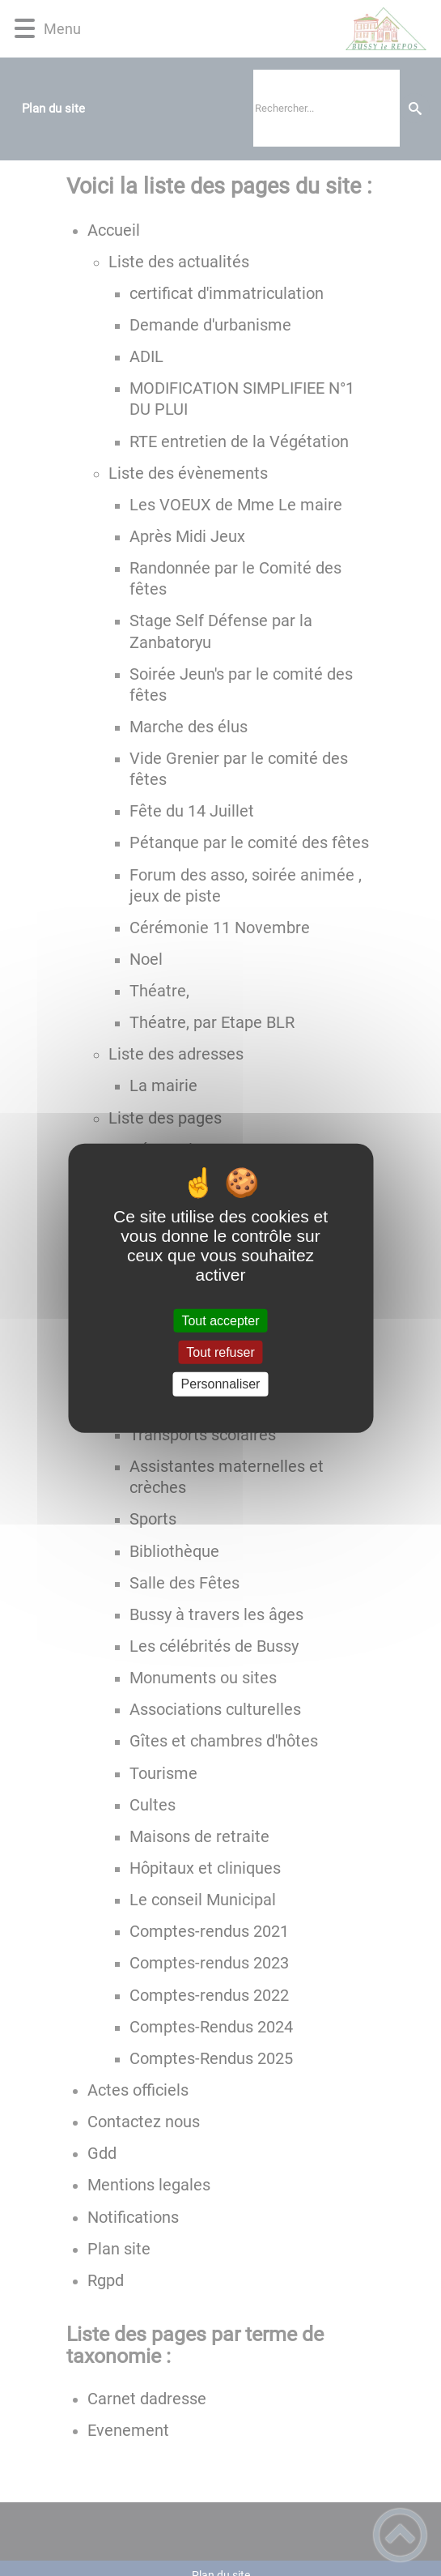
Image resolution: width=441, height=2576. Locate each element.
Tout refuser (220, 1352)
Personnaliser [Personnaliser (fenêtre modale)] (221, 1384)
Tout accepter (220, 1321)
